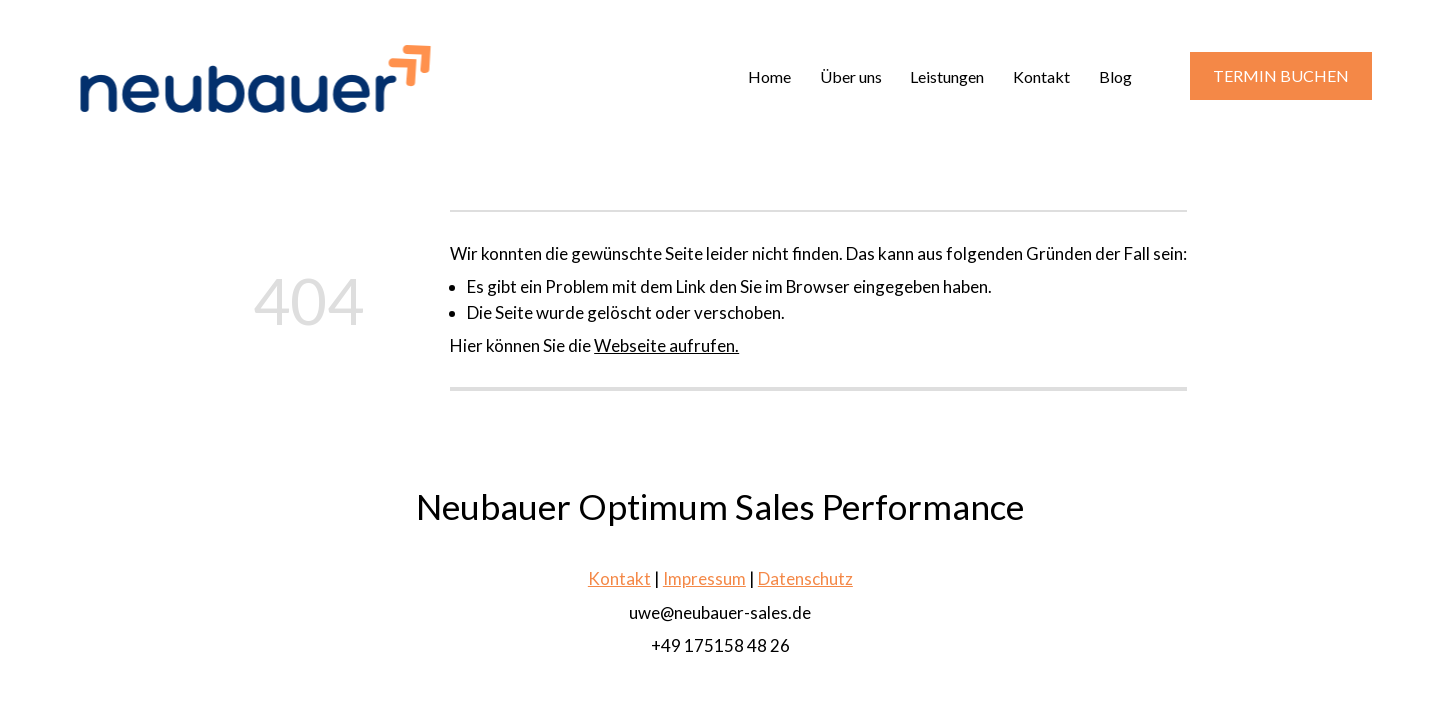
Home (769, 76)
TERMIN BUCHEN (1281, 75)
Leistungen (947, 76)
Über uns (851, 76)
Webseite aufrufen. (666, 345)
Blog (1115, 76)
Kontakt (1041, 76)
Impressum (704, 578)
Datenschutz (805, 578)
